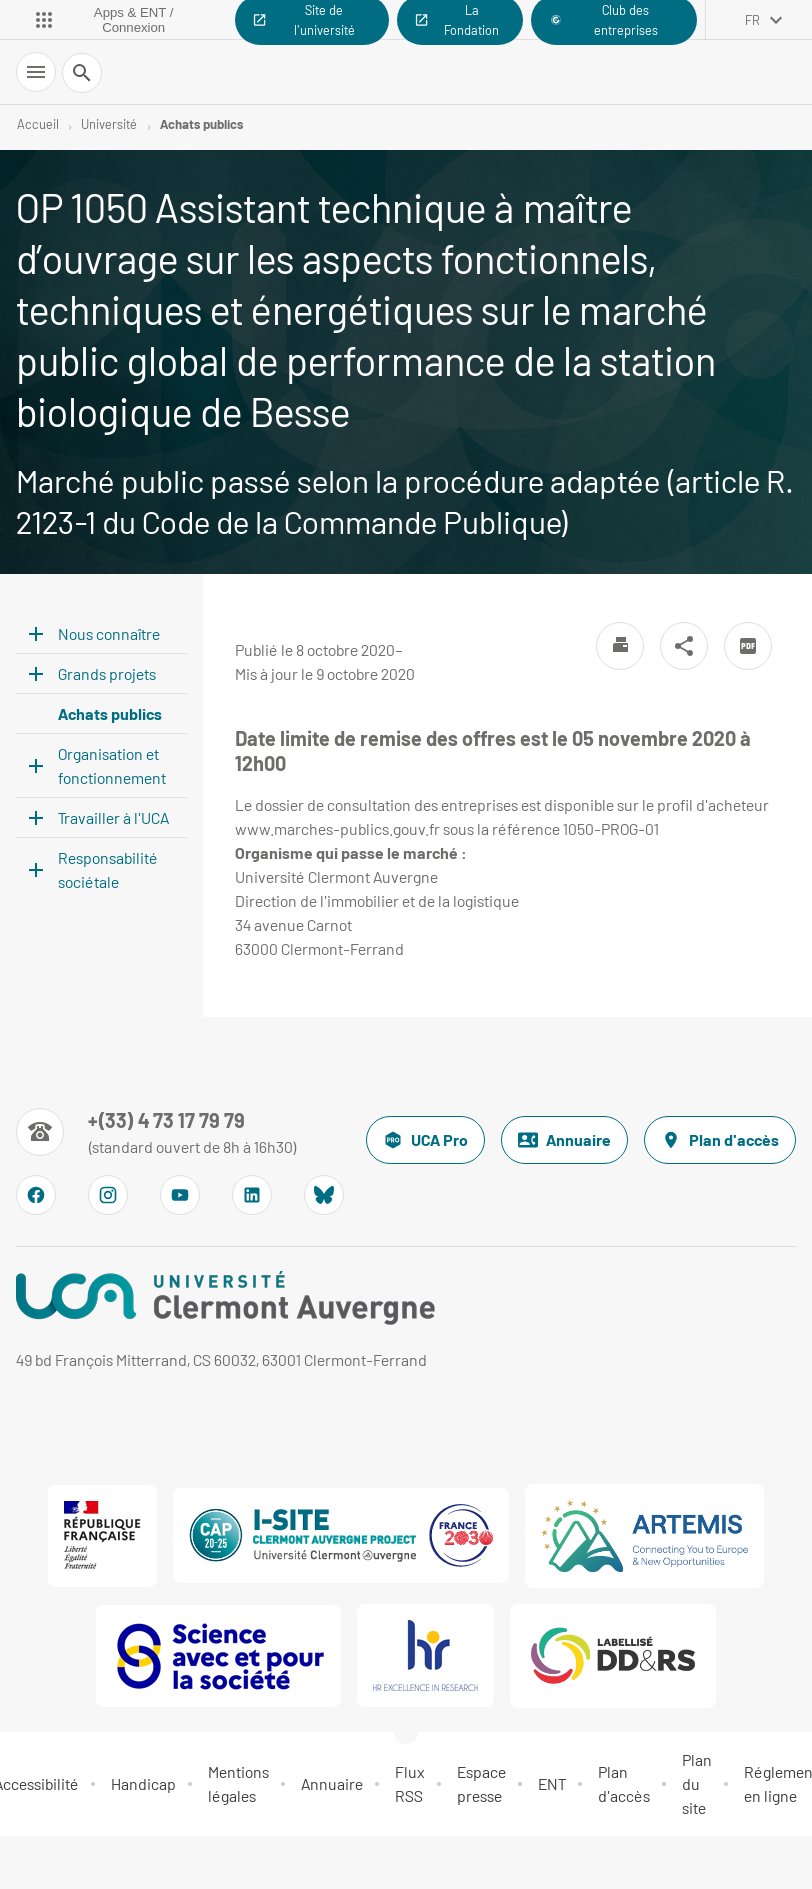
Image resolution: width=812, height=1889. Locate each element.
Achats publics (201, 124)
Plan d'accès (720, 1140)
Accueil (38, 124)
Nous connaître (109, 633)
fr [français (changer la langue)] (752, 20)
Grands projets (107, 673)
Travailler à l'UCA (113, 817)
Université (109, 124)
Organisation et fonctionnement (112, 765)
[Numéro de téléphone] (156, 1132)
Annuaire (564, 1140)
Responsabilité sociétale (108, 869)
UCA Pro (425, 1140)
